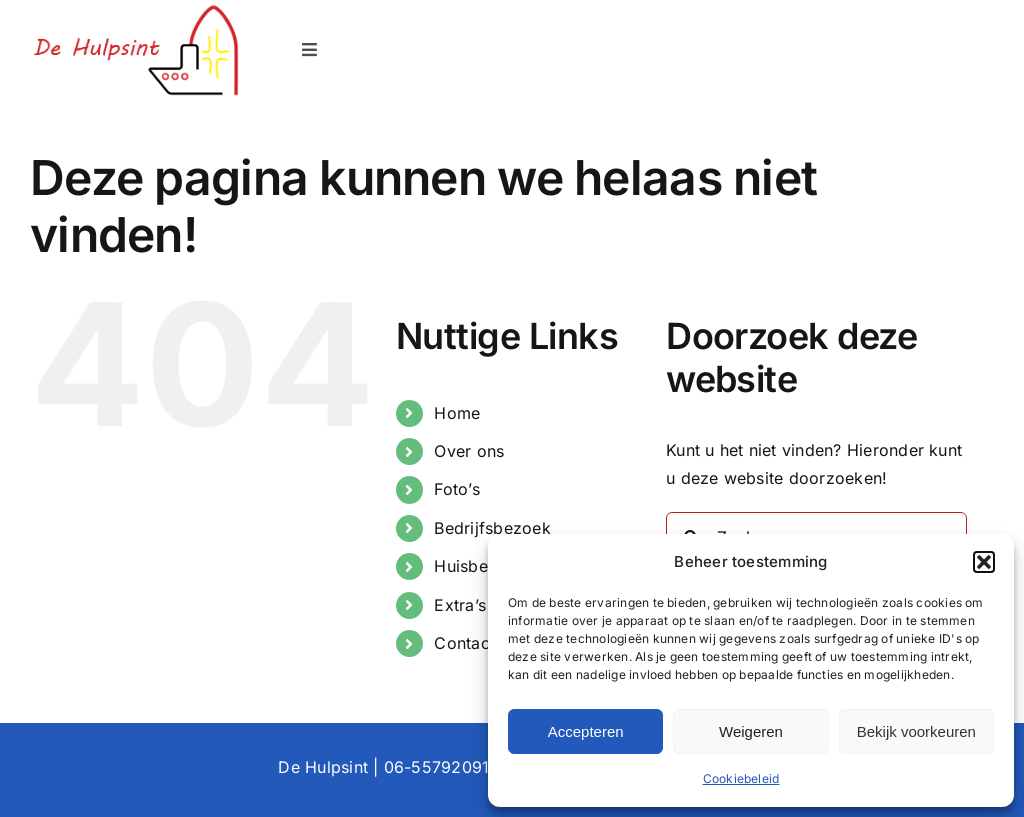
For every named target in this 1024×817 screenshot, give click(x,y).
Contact (464, 643)
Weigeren (751, 731)
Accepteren (586, 731)
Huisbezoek (479, 566)
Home (457, 413)
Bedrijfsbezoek (492, 528)
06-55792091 (437, 767)
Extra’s (460, 605)
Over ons (469, 451)
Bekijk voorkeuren (916, 731)
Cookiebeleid (741, 778)
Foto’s (456, 489)
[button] (984, 562)
